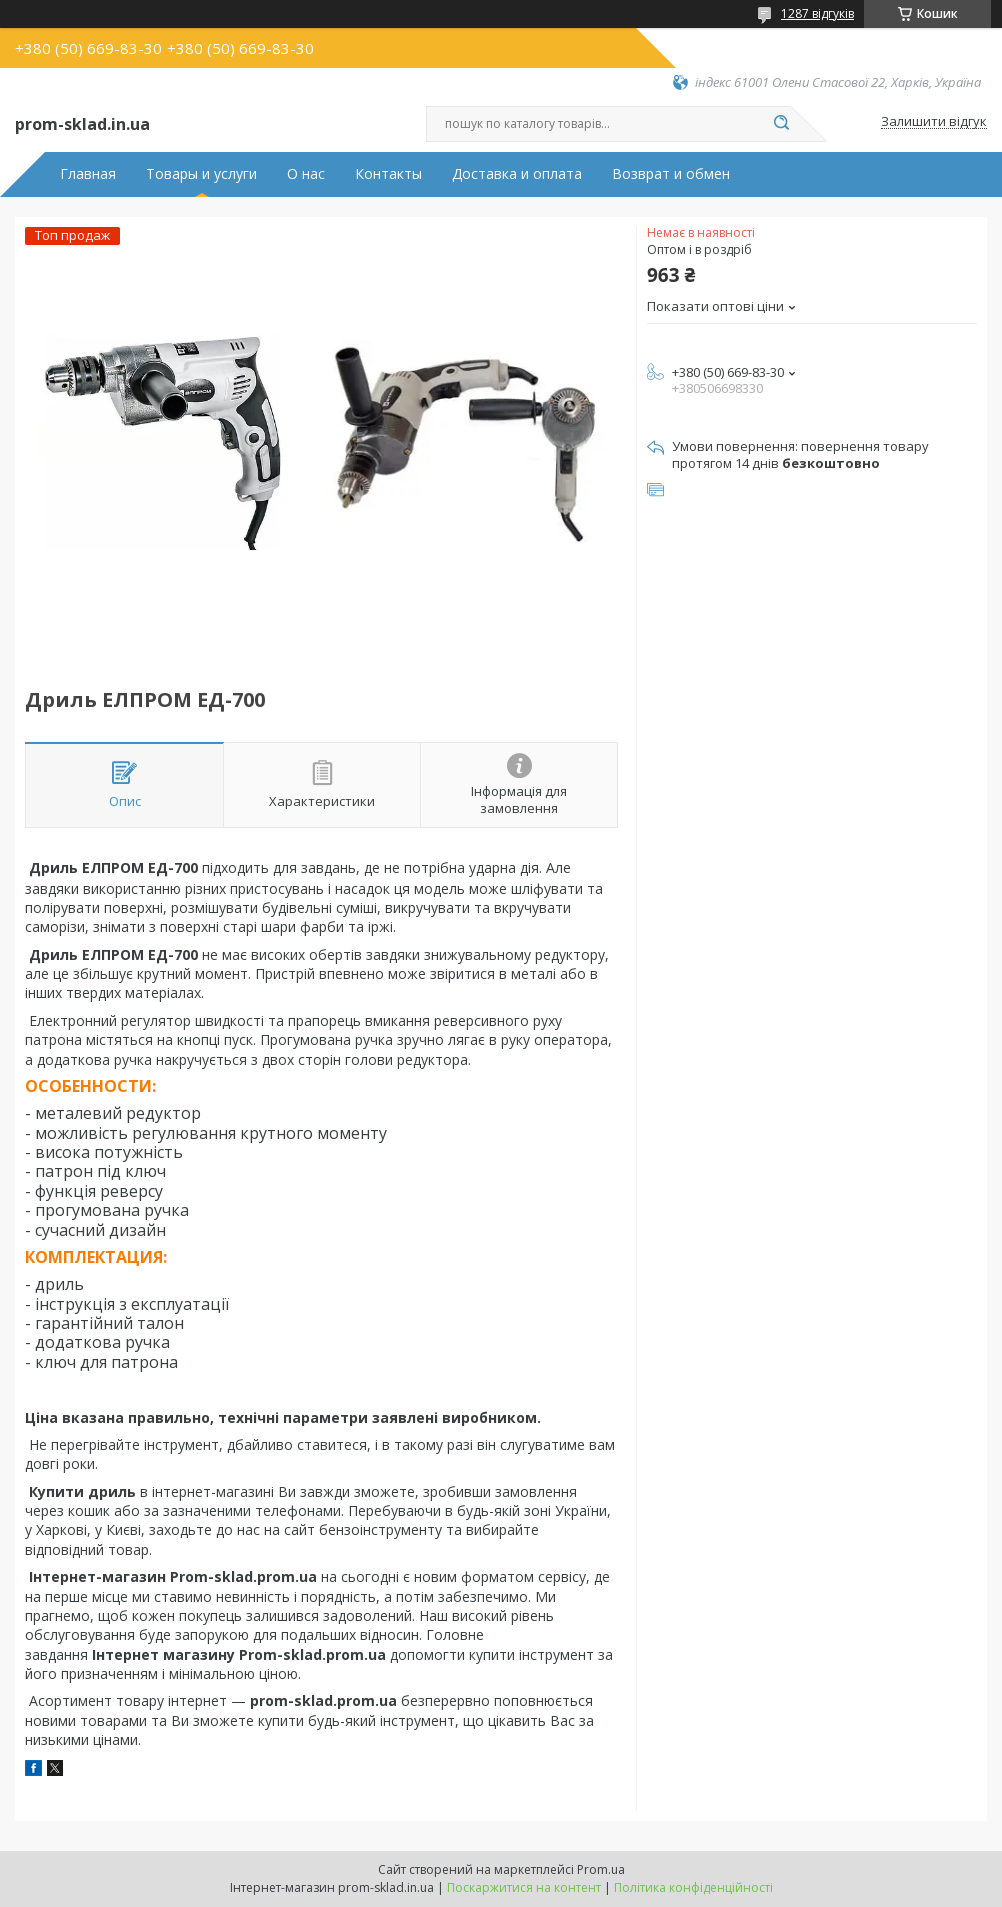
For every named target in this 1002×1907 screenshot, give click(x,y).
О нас (306, 174)
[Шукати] (781, 124)
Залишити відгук (934, 122)
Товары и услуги (201, 174)
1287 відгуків (817, 13)
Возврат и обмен (671, 174)
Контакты (388, 174)
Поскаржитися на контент (524, 1887)
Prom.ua (601, 1869)
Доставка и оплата (517, 174)
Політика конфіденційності (693, 1887)
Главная (88, 174)
